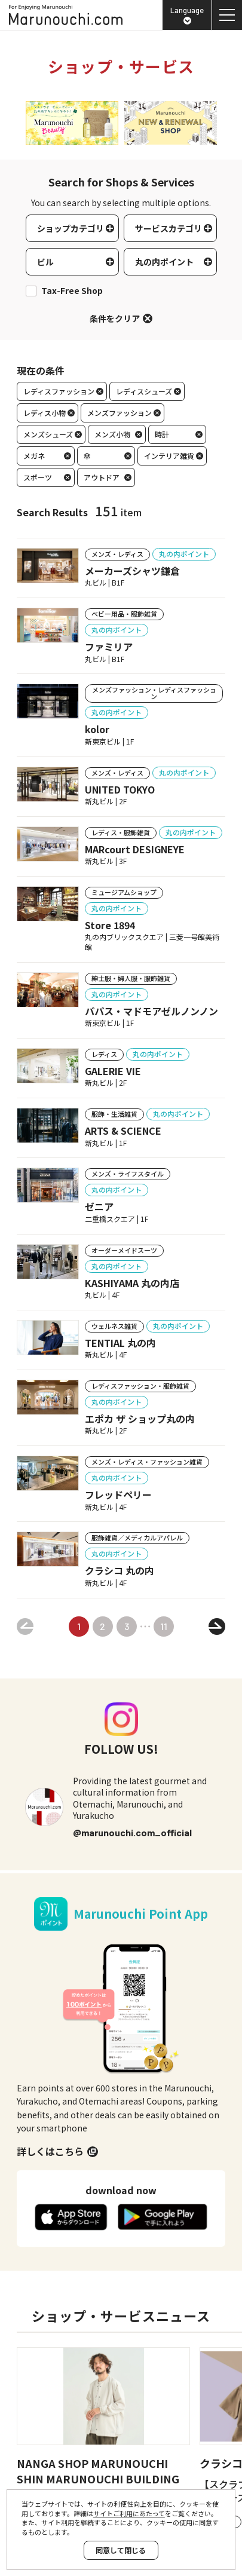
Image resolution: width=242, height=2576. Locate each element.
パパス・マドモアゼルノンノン (151, 1011)
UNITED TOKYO (120, 789)
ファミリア (109, 646)
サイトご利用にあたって (129, 2513)
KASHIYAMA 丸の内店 (132, 1282)
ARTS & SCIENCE (123, 1130)
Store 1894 (110, 925)
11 (163, 1626)
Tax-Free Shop (72, 290)
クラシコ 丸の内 (119, 1570)
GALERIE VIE (113, 1070)
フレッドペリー (118, 1494)
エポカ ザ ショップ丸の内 (140, 1418)
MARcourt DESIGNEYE (135, 849)
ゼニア (99, 1206)
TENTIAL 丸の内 (120, 1342)
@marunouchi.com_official (132, 1832)
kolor (97, 729)
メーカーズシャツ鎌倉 (132, 570)
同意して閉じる (121, 2550)
